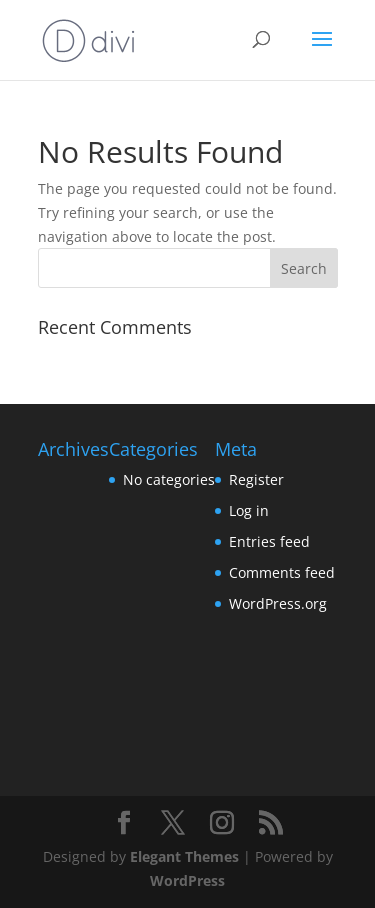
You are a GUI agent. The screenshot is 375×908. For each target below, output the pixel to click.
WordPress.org (278, 603)
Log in (249, 510)
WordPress (187, 880)
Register (256, 479)
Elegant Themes (184, 856)
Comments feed (282, 572)
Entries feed (269, 541)
